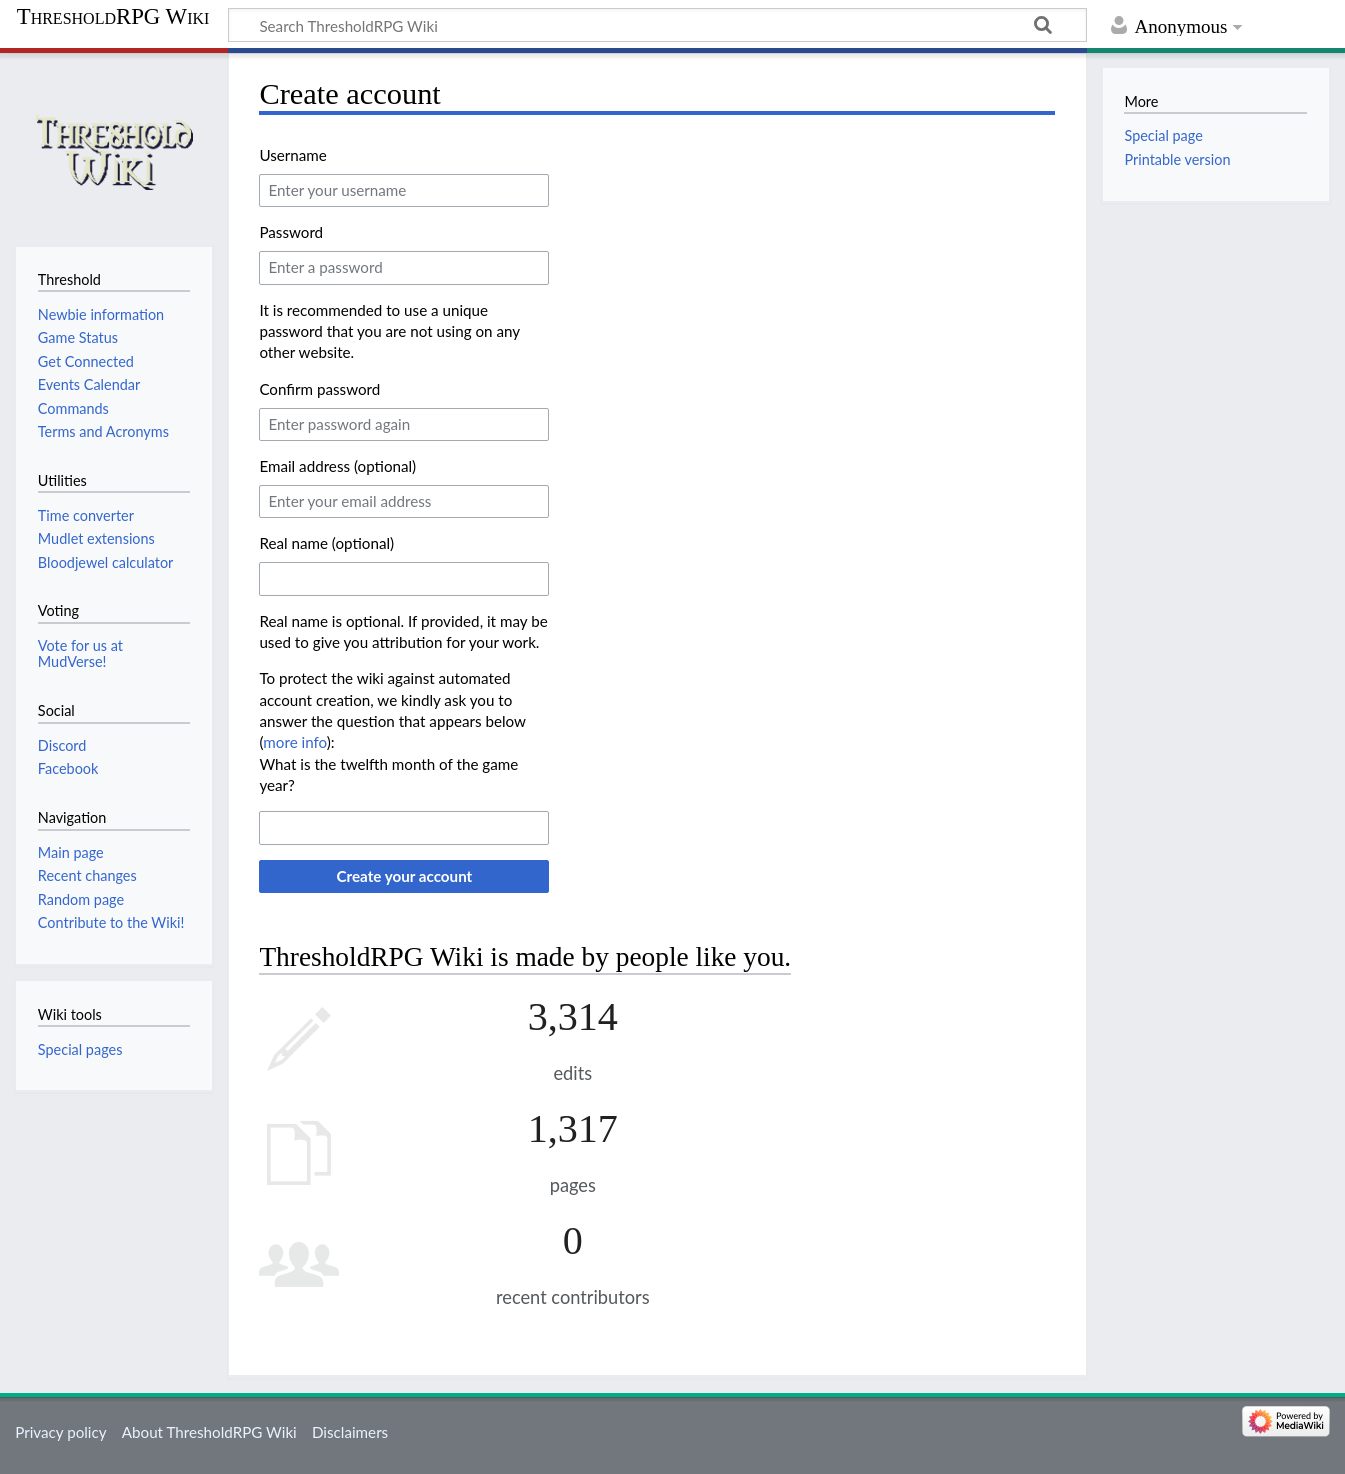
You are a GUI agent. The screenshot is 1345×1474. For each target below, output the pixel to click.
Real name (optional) (326, 543)
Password (291, 232)
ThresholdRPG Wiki (113, 17)
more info (294, 742)
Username (292, 155)
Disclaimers (350, 1432)
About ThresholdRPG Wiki (209, 1432)
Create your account (404, 876)
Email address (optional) (337, 466)
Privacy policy (60, 1432)
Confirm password (319, 389)
